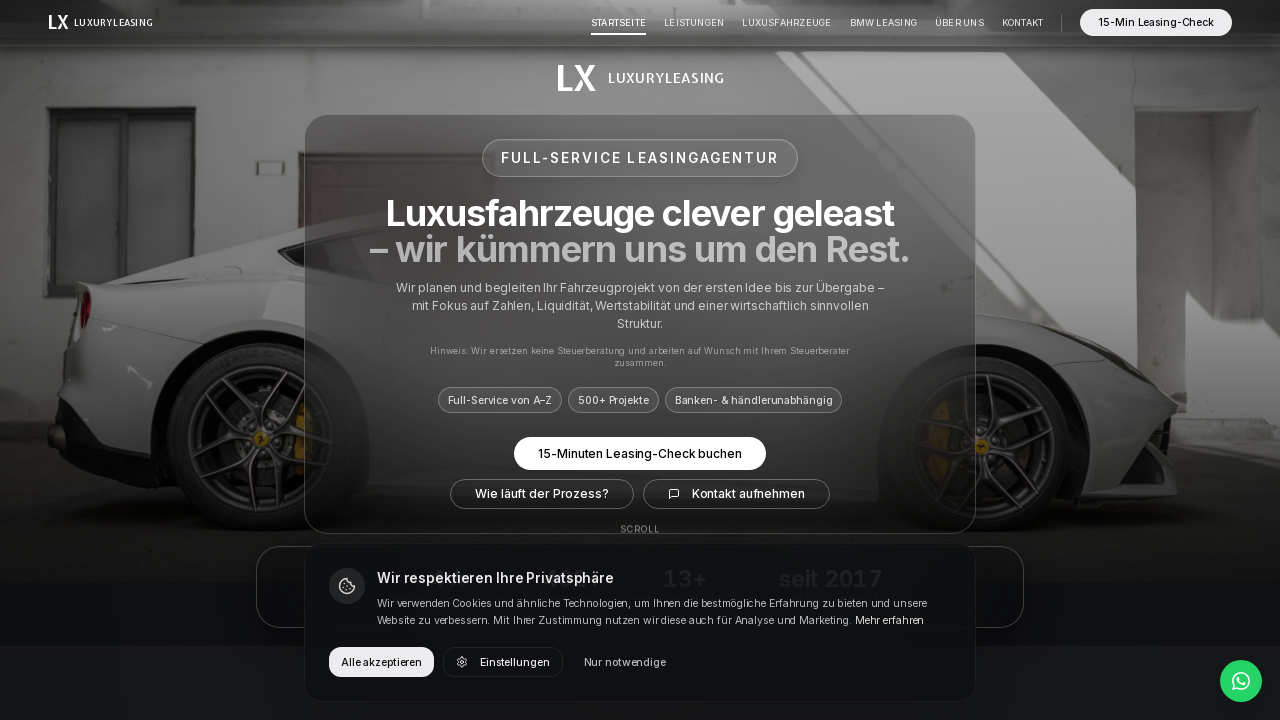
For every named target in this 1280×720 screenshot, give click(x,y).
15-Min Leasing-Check (1156, 22)
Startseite (618, 22)
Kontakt (1023, 22)
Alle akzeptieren (381, 662)
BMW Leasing (883, 22)
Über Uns (959, 22)
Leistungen (694, 22)
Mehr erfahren (889, 620)
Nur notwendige (625, 662)
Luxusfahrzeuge (786, 22)
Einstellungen (502, 662)
